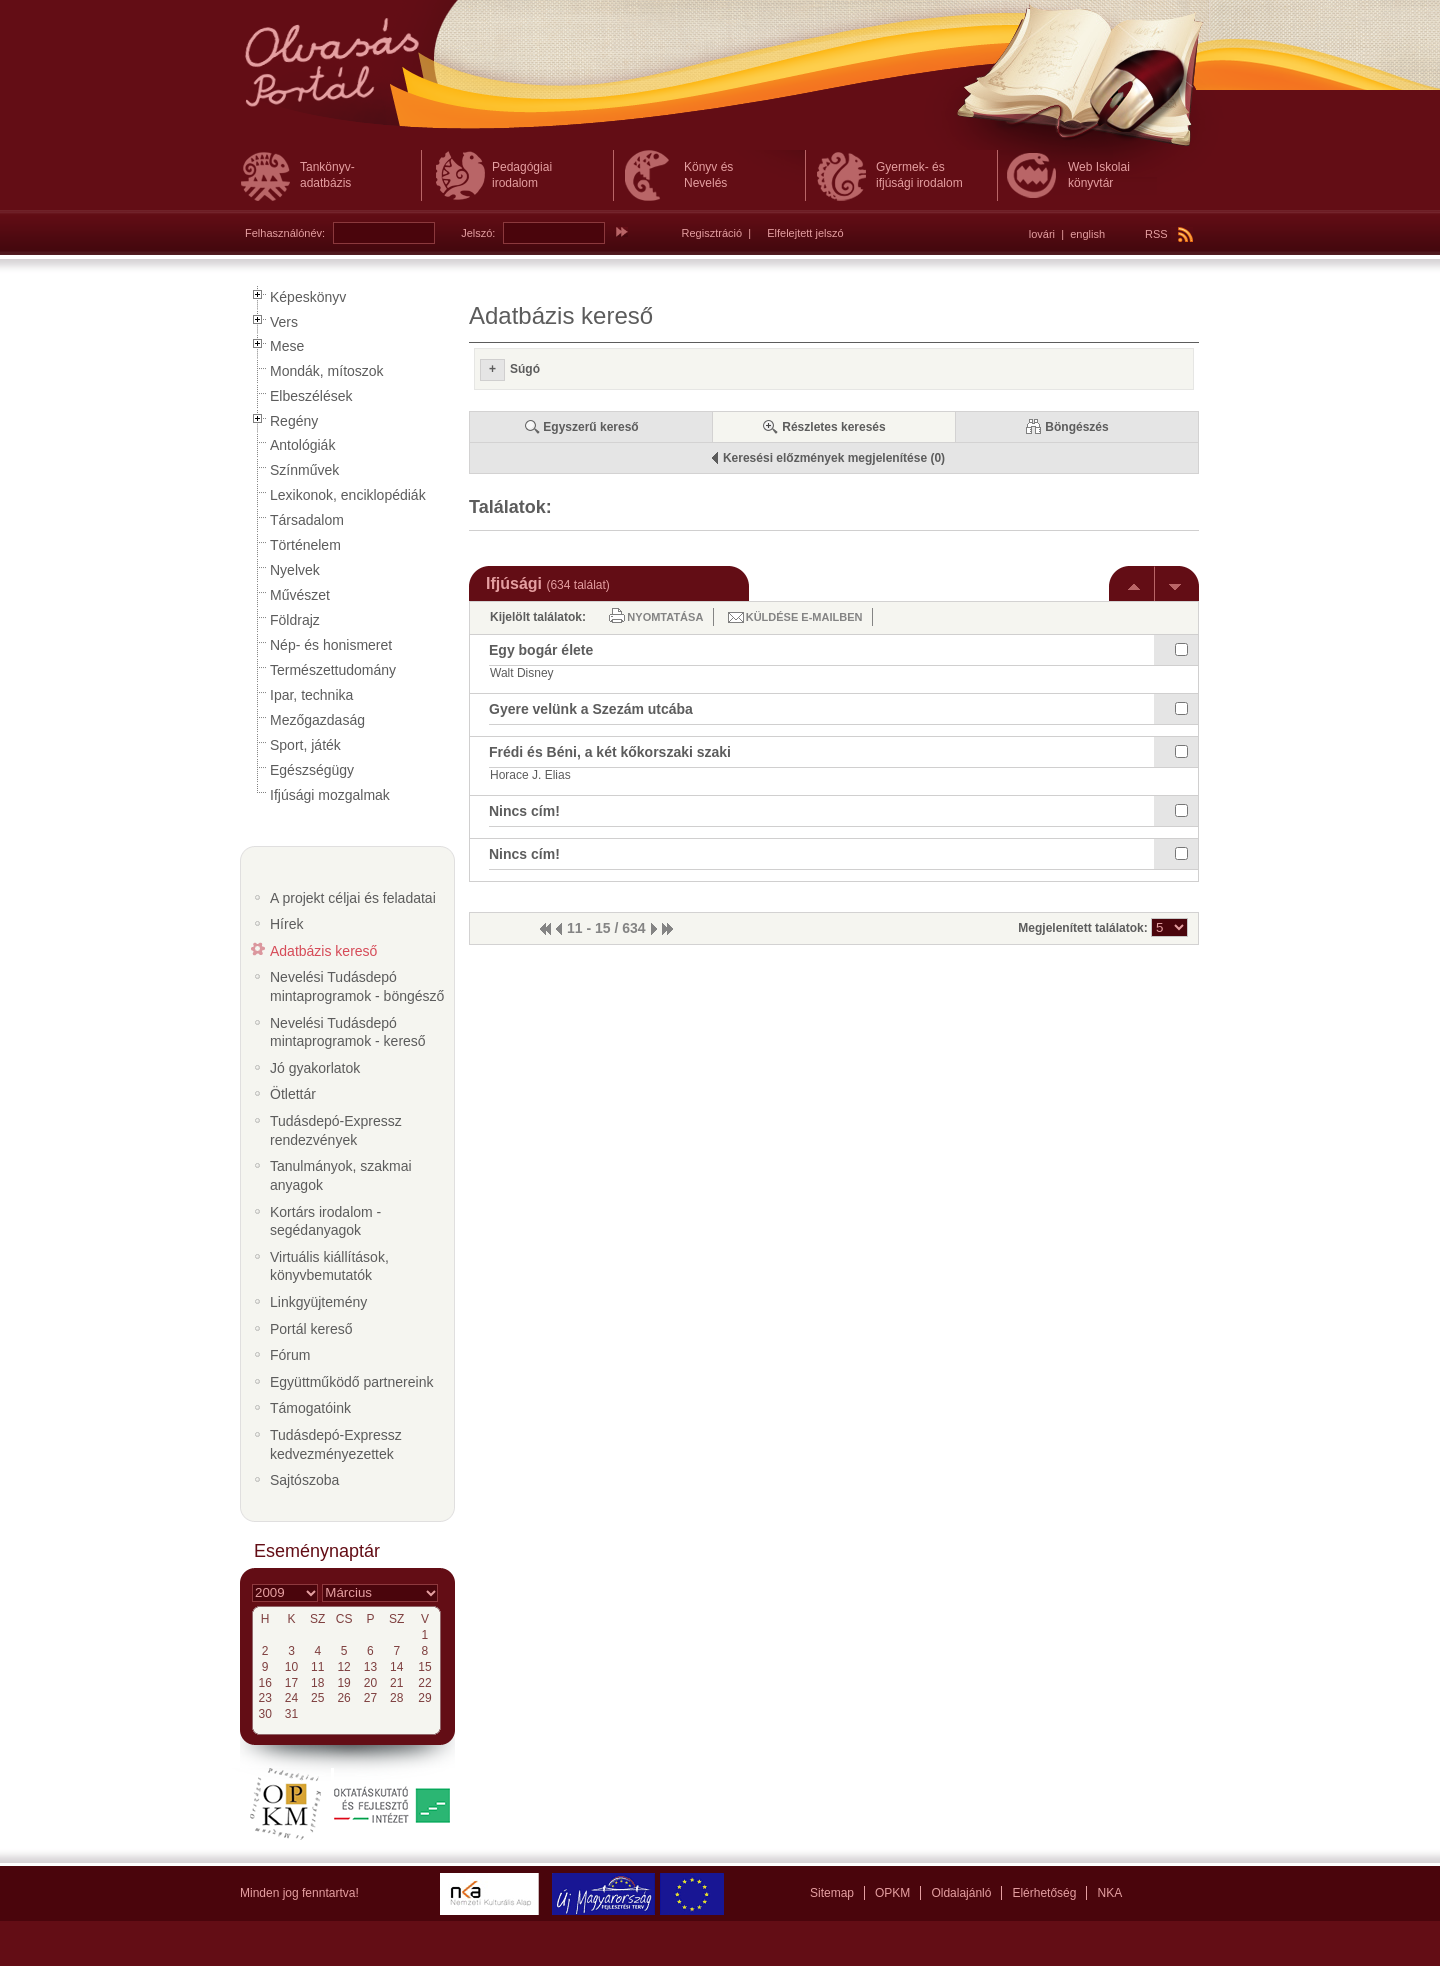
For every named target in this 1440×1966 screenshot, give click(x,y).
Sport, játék (305, 745)
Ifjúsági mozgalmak (330, 795)
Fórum (290, 1355)
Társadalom (307, 520)
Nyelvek (295, 570)
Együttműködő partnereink (351, 1382)
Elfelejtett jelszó (805, 233)
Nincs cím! (524, 811)
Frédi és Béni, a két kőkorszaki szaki (610, 752)
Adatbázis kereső (323, 951)
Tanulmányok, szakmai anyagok (341, 1175)
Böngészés (1076, 427)
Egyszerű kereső (590, 427)
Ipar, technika (311, 695)
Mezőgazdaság (317, 720)
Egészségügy (312, 770)
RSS (1169, 234)
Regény (294, 421)
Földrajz (295, 620)
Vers (284, 322)
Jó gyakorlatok (315, 1068)
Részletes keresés (833, 427)
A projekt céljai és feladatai (353, 898)
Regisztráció (712, 233)
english (1087, 234)
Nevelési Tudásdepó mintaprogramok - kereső (348, 1032)
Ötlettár (293, 1094)
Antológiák (302, 445)
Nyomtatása (665, 617)
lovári (1042, 234)
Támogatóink (310, 1408)
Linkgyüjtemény (318, 1302)
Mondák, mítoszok (327, 371)
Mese (287, 346)
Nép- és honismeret (331, 645)
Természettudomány (333, 670)
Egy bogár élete (541, 650)
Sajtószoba (304, 1480)
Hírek (286, 924)
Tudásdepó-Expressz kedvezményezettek (336, 1444)
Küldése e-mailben (804, 617)
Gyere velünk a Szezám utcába (591, 709)
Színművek (304, 470)
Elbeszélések (311, 396)
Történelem (305, 545)
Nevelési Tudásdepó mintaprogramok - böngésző (357, 986)
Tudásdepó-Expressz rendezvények (336, 1130)
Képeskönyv (308, 297)
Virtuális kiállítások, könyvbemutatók (329, 1266)
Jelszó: (478, 233)
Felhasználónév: (285, 233)
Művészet (300, 595)
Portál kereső (311, 1329)
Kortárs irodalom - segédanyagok (325, 1221)
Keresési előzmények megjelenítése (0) (834, 458)
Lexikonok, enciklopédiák (348, 495)
